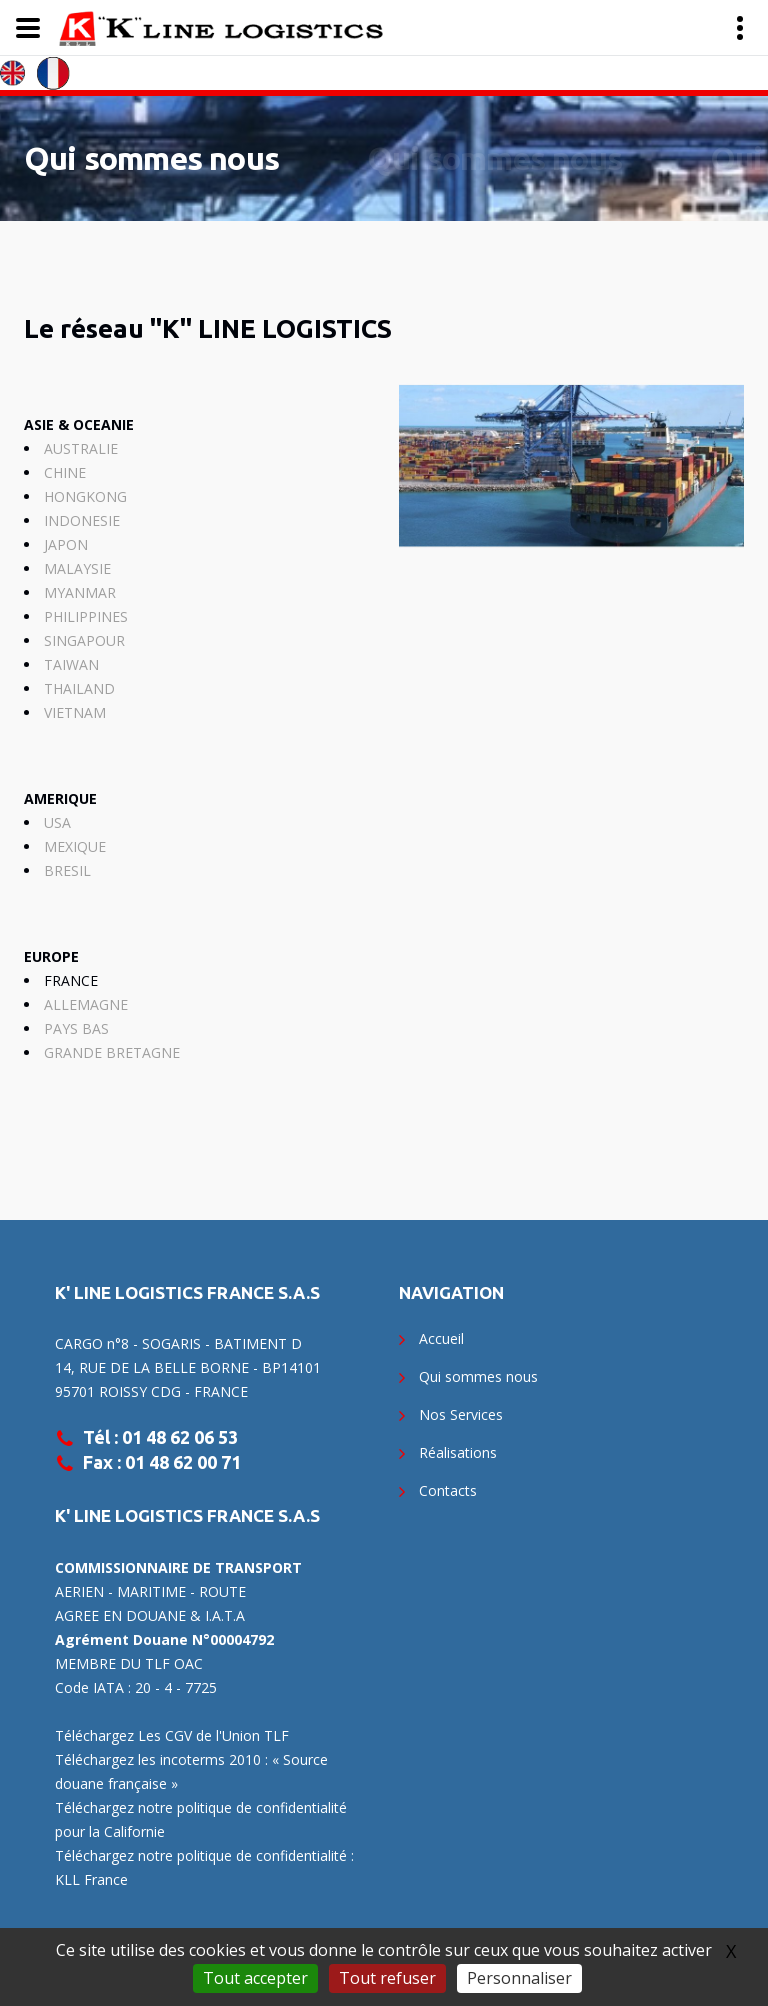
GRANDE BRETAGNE (112, 1052)
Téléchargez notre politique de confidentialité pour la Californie (201, 1819)
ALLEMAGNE (86, 1004)
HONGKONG (85, 496)
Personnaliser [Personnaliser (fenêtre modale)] (519, 1978)
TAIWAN (71, 664)
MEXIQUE (75, 846)
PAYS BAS (76, 1028)
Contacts (448, 1490)
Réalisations (458, 1452)
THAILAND (79, 688)
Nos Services (461, 1414)
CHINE (65, 472)
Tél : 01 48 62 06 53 (160, 1437)
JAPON (66, 544)
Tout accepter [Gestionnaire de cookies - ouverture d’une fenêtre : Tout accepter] (255, 1978)
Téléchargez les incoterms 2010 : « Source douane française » (191, 1771)
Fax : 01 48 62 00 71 (162, 1462)
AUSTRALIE (81, 448)
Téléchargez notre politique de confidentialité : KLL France (204, 1867)
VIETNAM (75, 712)
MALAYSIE (77, 568)
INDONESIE (82, 520)
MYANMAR (80, 592)
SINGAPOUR (84, 640)
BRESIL (67, 870)
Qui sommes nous (151, 158)
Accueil (441, 1338)
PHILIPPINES (86, 616)
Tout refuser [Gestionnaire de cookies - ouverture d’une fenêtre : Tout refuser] (387, 1978)
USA (57, 822)
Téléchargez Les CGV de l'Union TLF (172, 1735)
